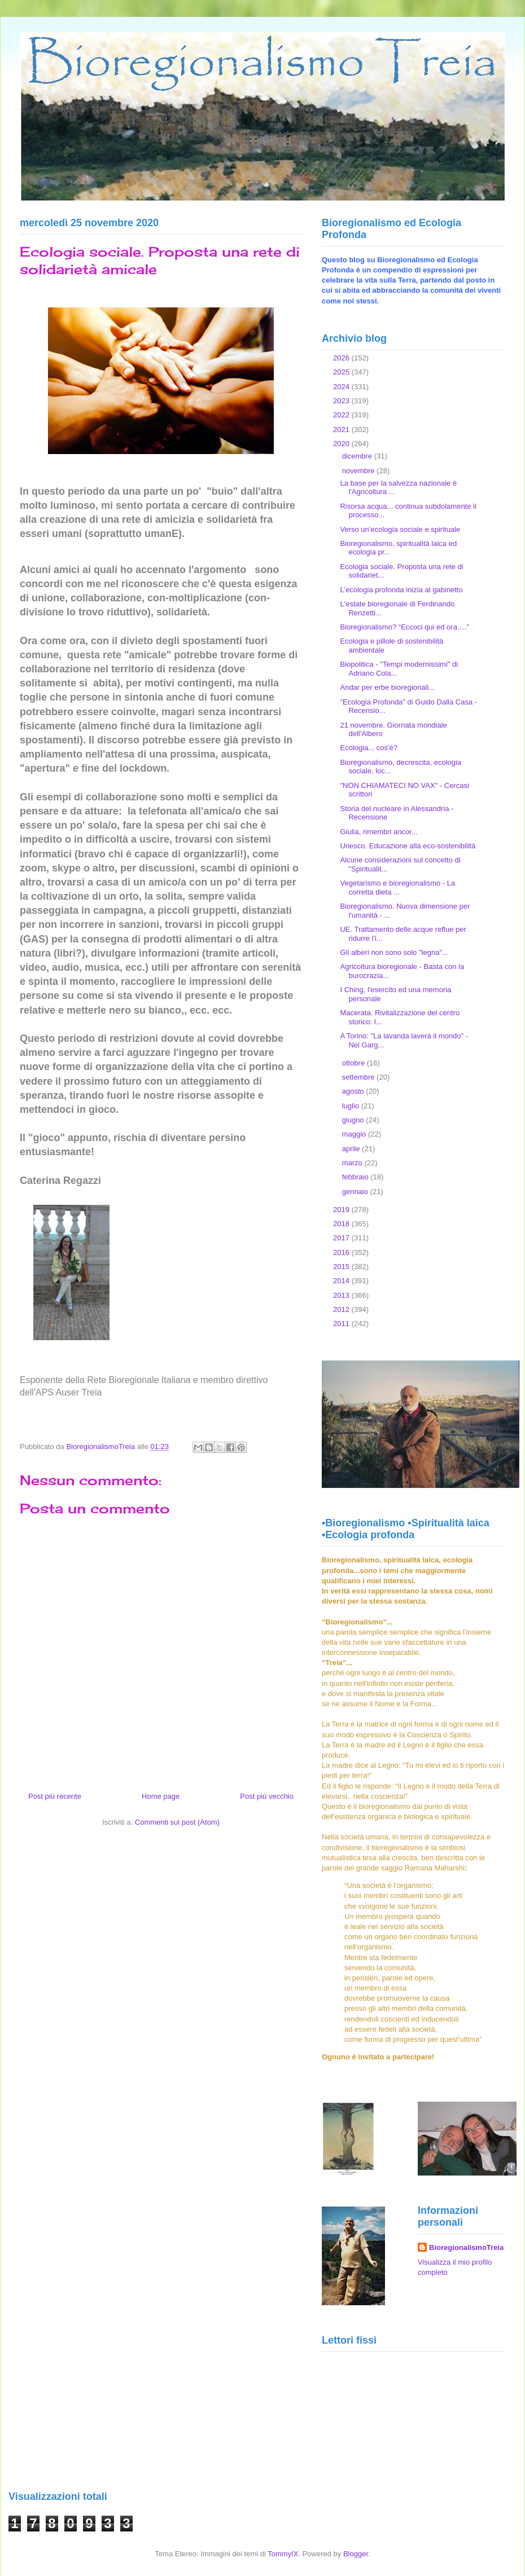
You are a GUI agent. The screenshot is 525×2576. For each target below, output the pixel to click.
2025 (342, 372)
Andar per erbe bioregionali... (387, 687)
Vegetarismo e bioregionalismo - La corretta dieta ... (397, 887)
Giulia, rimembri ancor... (378, 831)
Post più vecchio (267, 1796)
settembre (359, 1077)
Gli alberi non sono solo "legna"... (394, 952)
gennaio (356, 1191)
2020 (342, 443)
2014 (342, 1280)
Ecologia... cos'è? (368, 747)
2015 (342, 1266)
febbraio (356, 1177)
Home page (161, 1796)
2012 (342, 1309)
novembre (359, 470)
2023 (342, 401)
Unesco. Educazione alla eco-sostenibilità (407, 846)
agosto (354, 1091)
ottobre (354, 1063)
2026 (342, 358)
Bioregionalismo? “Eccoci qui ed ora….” (404, 627)
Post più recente (54, 1796)
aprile (352, 1148)
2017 (342, 1238)
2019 (342, 1209)
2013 (342, 1295)
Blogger (355, 2553)
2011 (342, 1323)
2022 (342, 415)
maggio (355, 1134)
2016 (342, 1252)
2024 (342, 386)
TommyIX (283, 2553)
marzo (353, 1163)
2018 (342, 1223)
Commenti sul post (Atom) (177, 1822)
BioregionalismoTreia (466, 2247)
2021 (342, 429)
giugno (354, 1120)
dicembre (358, 456)
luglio (351, 1106)
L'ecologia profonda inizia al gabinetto (401, 589)
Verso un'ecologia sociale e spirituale (400, 529)
